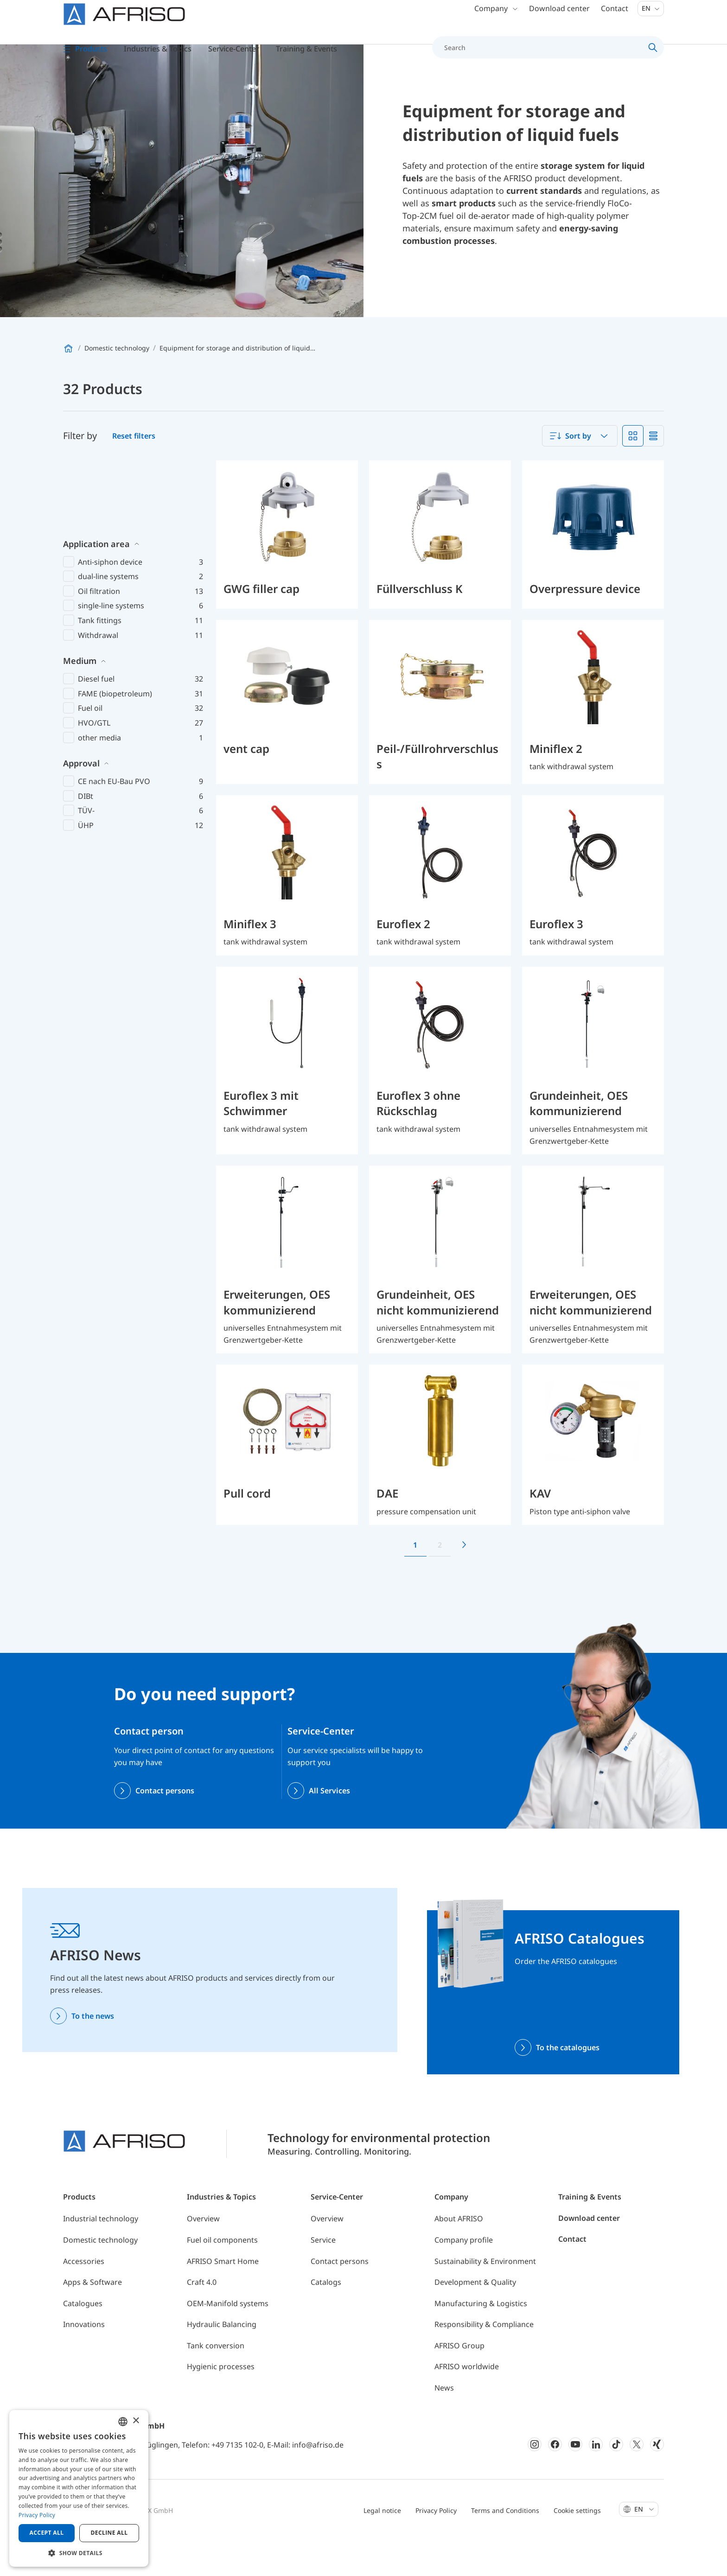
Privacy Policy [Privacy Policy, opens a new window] (37, 2515)
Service (323, 2277)
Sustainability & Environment (485, 2298)
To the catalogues (567, 2084)
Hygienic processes (221, 2403)
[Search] (542, 57)
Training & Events (589, 2234)
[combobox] (580, 473)
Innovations (84, 2361)
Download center (559, 18)
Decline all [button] (109, 2533)
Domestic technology (100, 2277)
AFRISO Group (459, 2383)
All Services (329, 1828)
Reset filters (133, 473)
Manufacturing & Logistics (480, 2340)
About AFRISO (458, 2256)
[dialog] (78, 2488)
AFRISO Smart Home (223, 2298)
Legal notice (382, 2547)
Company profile (463, 2277)
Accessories (83, 2298)
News (444, 2425)
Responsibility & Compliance (484, 2361)
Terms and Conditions (505, 2547)
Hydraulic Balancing (221, 2361)
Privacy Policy (436, 2547)
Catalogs (326, 2319)
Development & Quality (475, 2319)
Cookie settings (577, 2547)
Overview (203, 2256)
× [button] (135, 2420)
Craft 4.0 (202, 2319)
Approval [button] (81, 728)
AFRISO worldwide (466, 2403)
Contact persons (164, 1828)
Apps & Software (92, 2319)
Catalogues (82, 2340)
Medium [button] (79, 626)
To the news (92, 2052)
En (651, 18)
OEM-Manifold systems (227, 2340)
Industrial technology (100, 2256)
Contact (614, 18)
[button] (79, 2552)
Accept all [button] (47, 2533)
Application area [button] (96, 509)
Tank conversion (215, 2383)
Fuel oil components (222, 2277)
